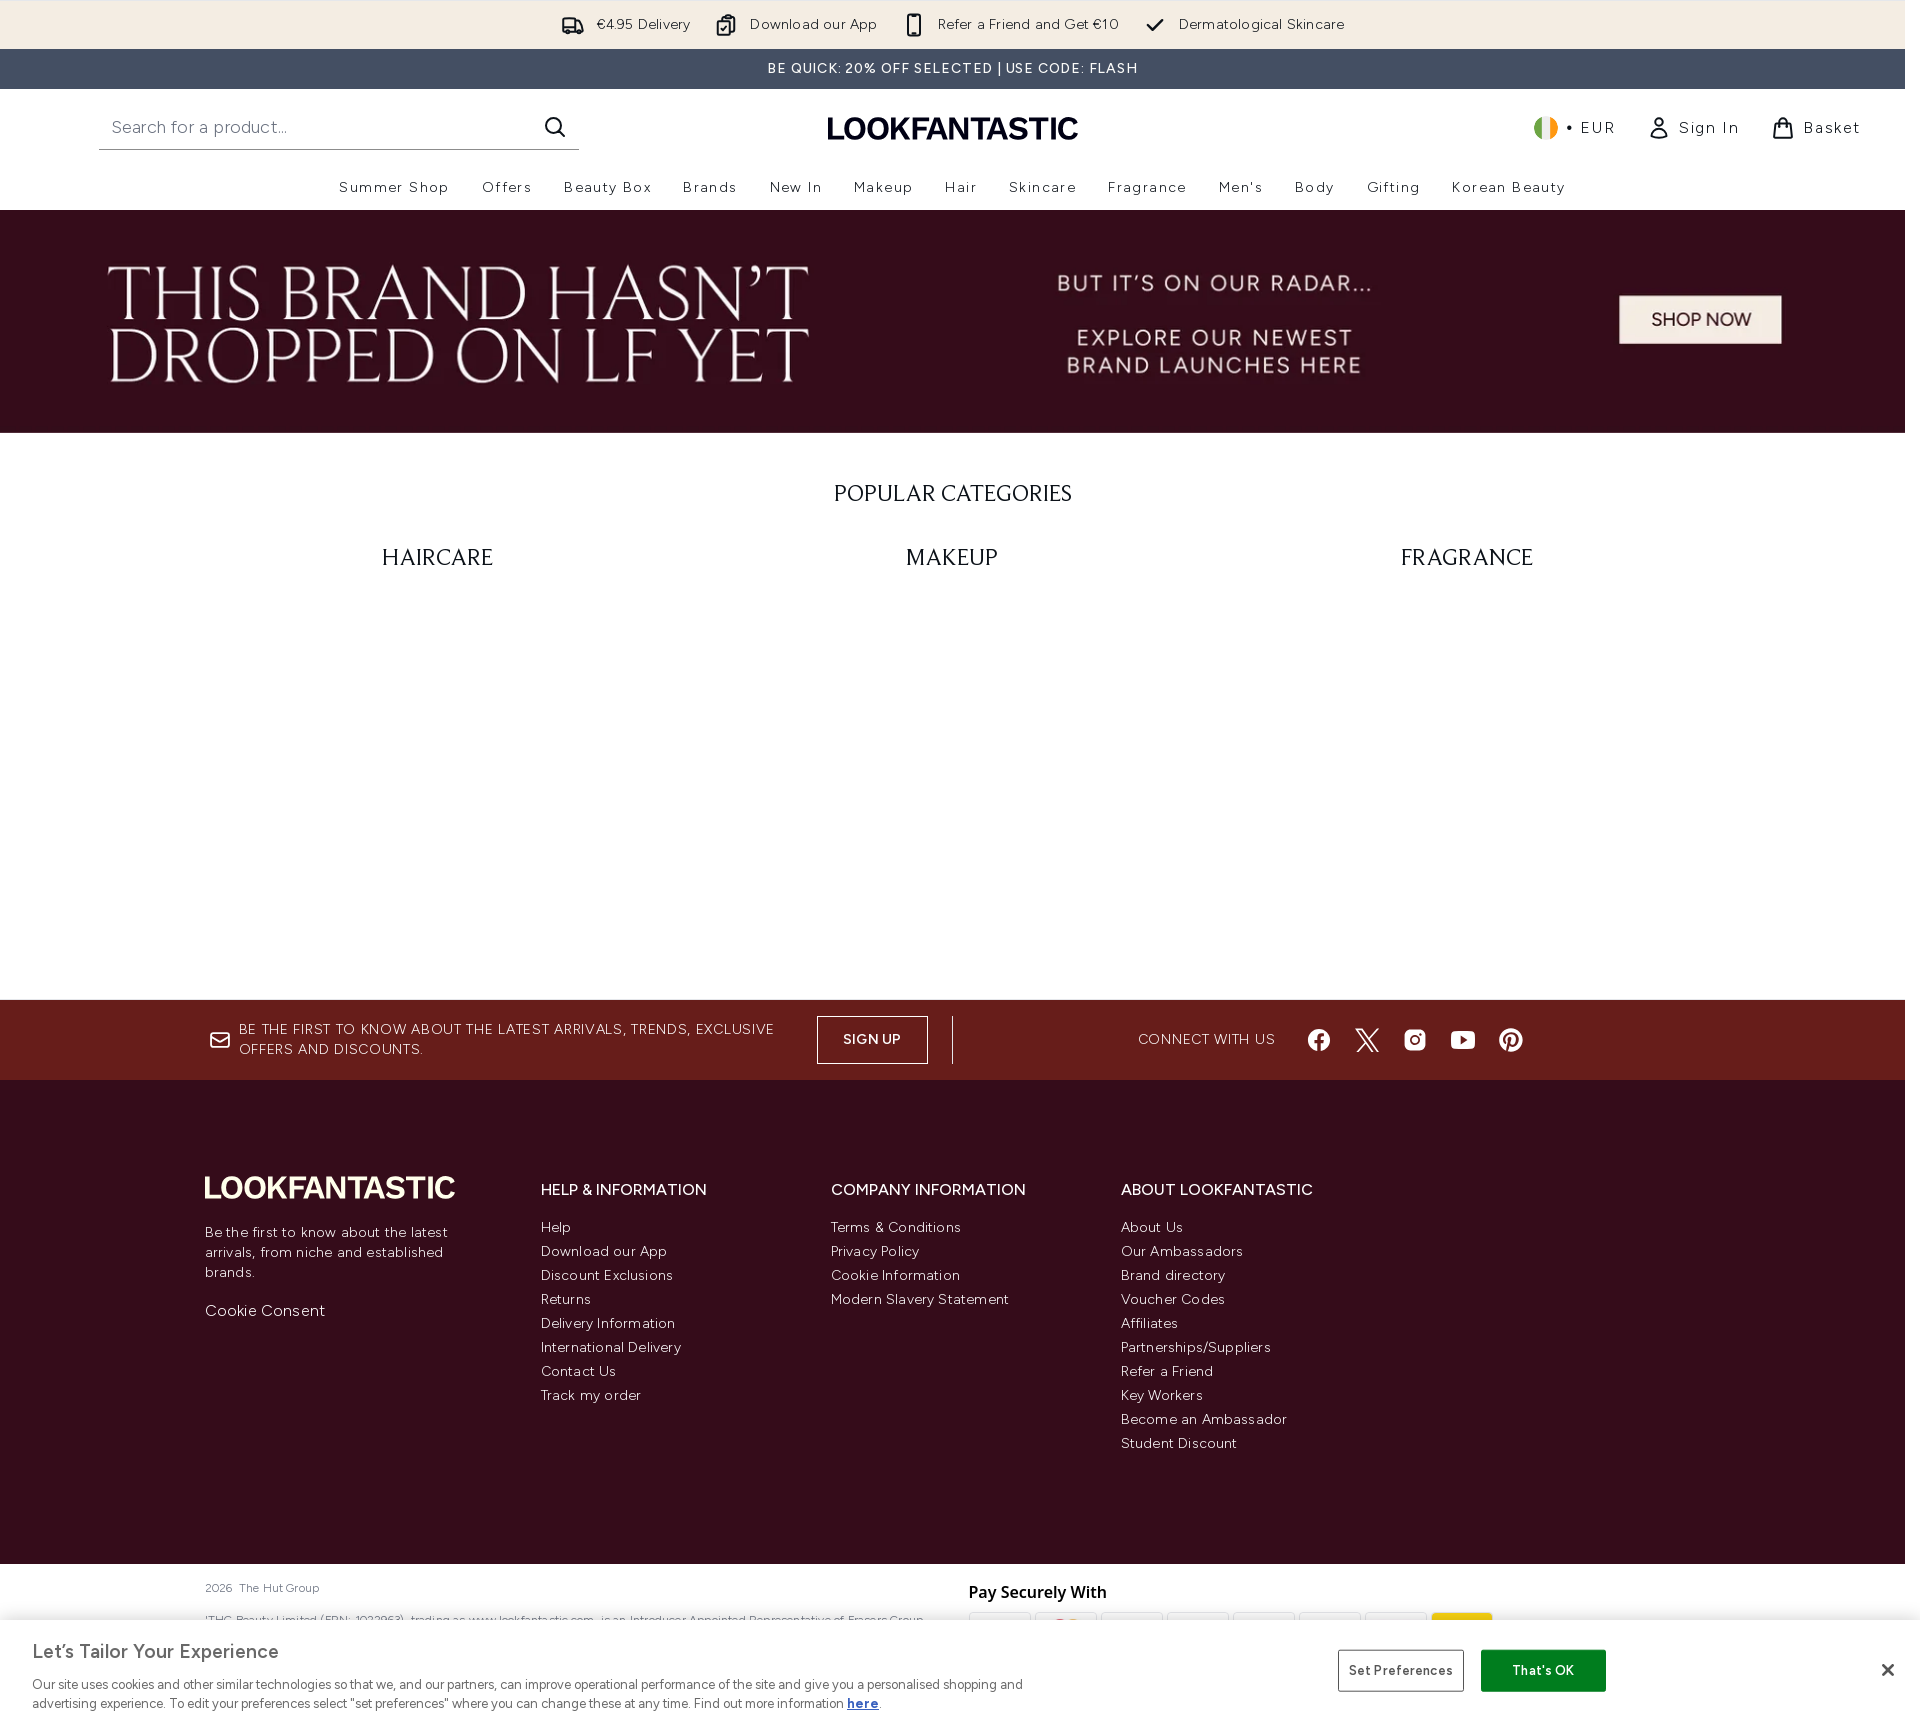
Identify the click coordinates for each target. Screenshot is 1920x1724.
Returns (566, 1299)
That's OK (1543, 1670)
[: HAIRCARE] (438, 563)
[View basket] (1816, 128)
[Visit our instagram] (1415, 1040)
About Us (1152, 1227)
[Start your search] (339, 127)
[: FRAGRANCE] (1467, 563)
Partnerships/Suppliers (1196, 1347)
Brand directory (1173, 1275)
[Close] (1888, 1670)
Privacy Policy (875, 1251)
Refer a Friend (1167, 1371)
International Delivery (611, 1347)
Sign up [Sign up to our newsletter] (872, 1039)
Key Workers (1162, 1395)
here (863, 1703)
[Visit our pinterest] (1511, 1040)
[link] (1693, 128)
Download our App (604, 1251)
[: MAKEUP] (952, 563)
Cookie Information (896, 1275)
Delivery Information (608, 1323)
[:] (438, 653)
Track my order (591, 1395)
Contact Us (579, 1371)
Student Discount (1179, 1443)
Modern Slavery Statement (920, 1299)
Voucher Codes (1173, 1299)
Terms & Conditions (896, 1227)
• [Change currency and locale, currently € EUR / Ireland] (1574, 128)
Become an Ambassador (1204, 1419)
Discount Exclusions (607, 1275)
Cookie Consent (265, 1310)
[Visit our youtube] (1463, 1040)
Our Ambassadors (1182, 1251)
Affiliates (1150, 1323)
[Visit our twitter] (1367, 1040)
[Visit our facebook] (1319, 1040)
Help (556, 1227)
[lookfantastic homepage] (953, 127)
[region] (960, 1672)
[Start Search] (555, 127)
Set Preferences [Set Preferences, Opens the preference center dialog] (1401, 1670)
